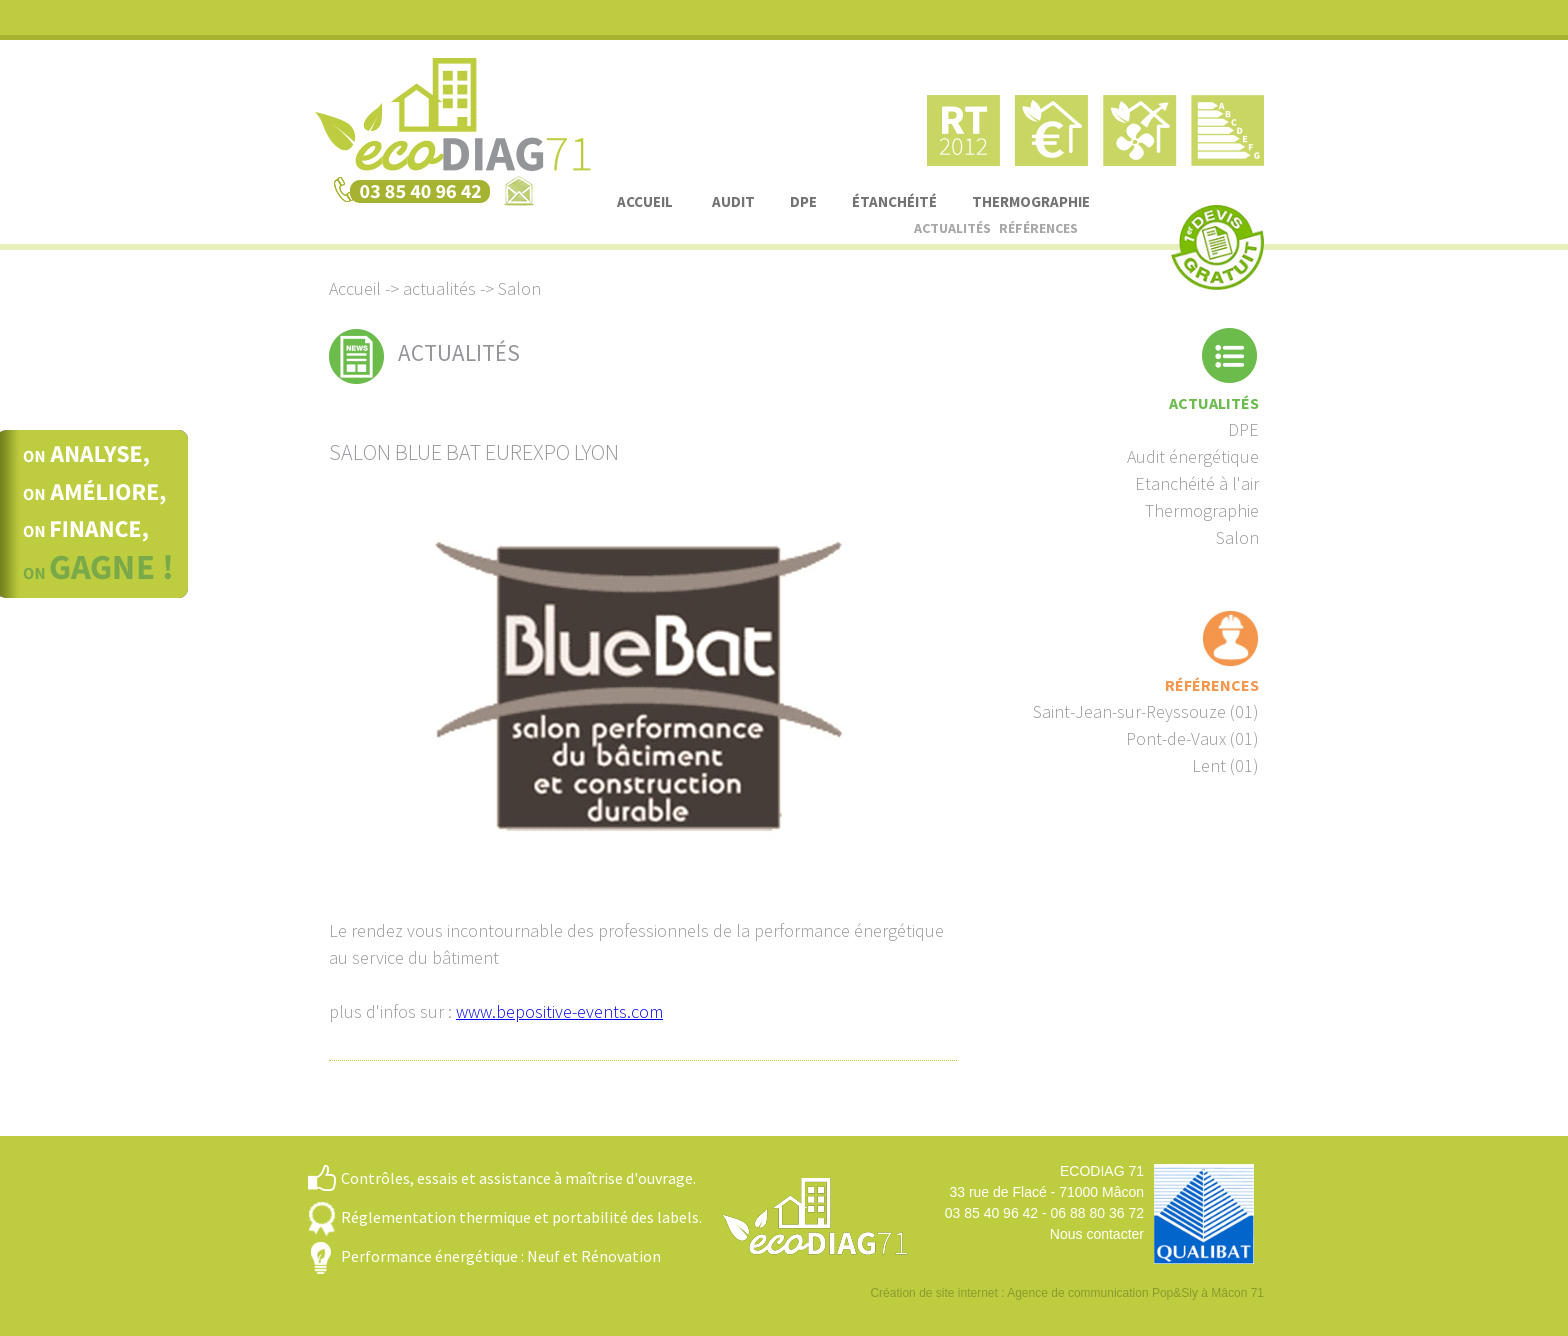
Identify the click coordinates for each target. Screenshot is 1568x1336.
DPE (803, 201)
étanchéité (894, 201)
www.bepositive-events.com (559, 1011)
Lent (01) (1225, 765)
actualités (952, 228)
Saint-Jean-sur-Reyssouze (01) (1146, 711)
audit (733, 201)
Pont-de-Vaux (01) (1192, 738)
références (1038, 228)
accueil (645, 201)
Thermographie (1202, 510)
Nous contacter (1097, 1234)
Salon (1237, 537)
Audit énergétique (1193, 456)
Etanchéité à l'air (1197, 483)
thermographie (1031, 201)
